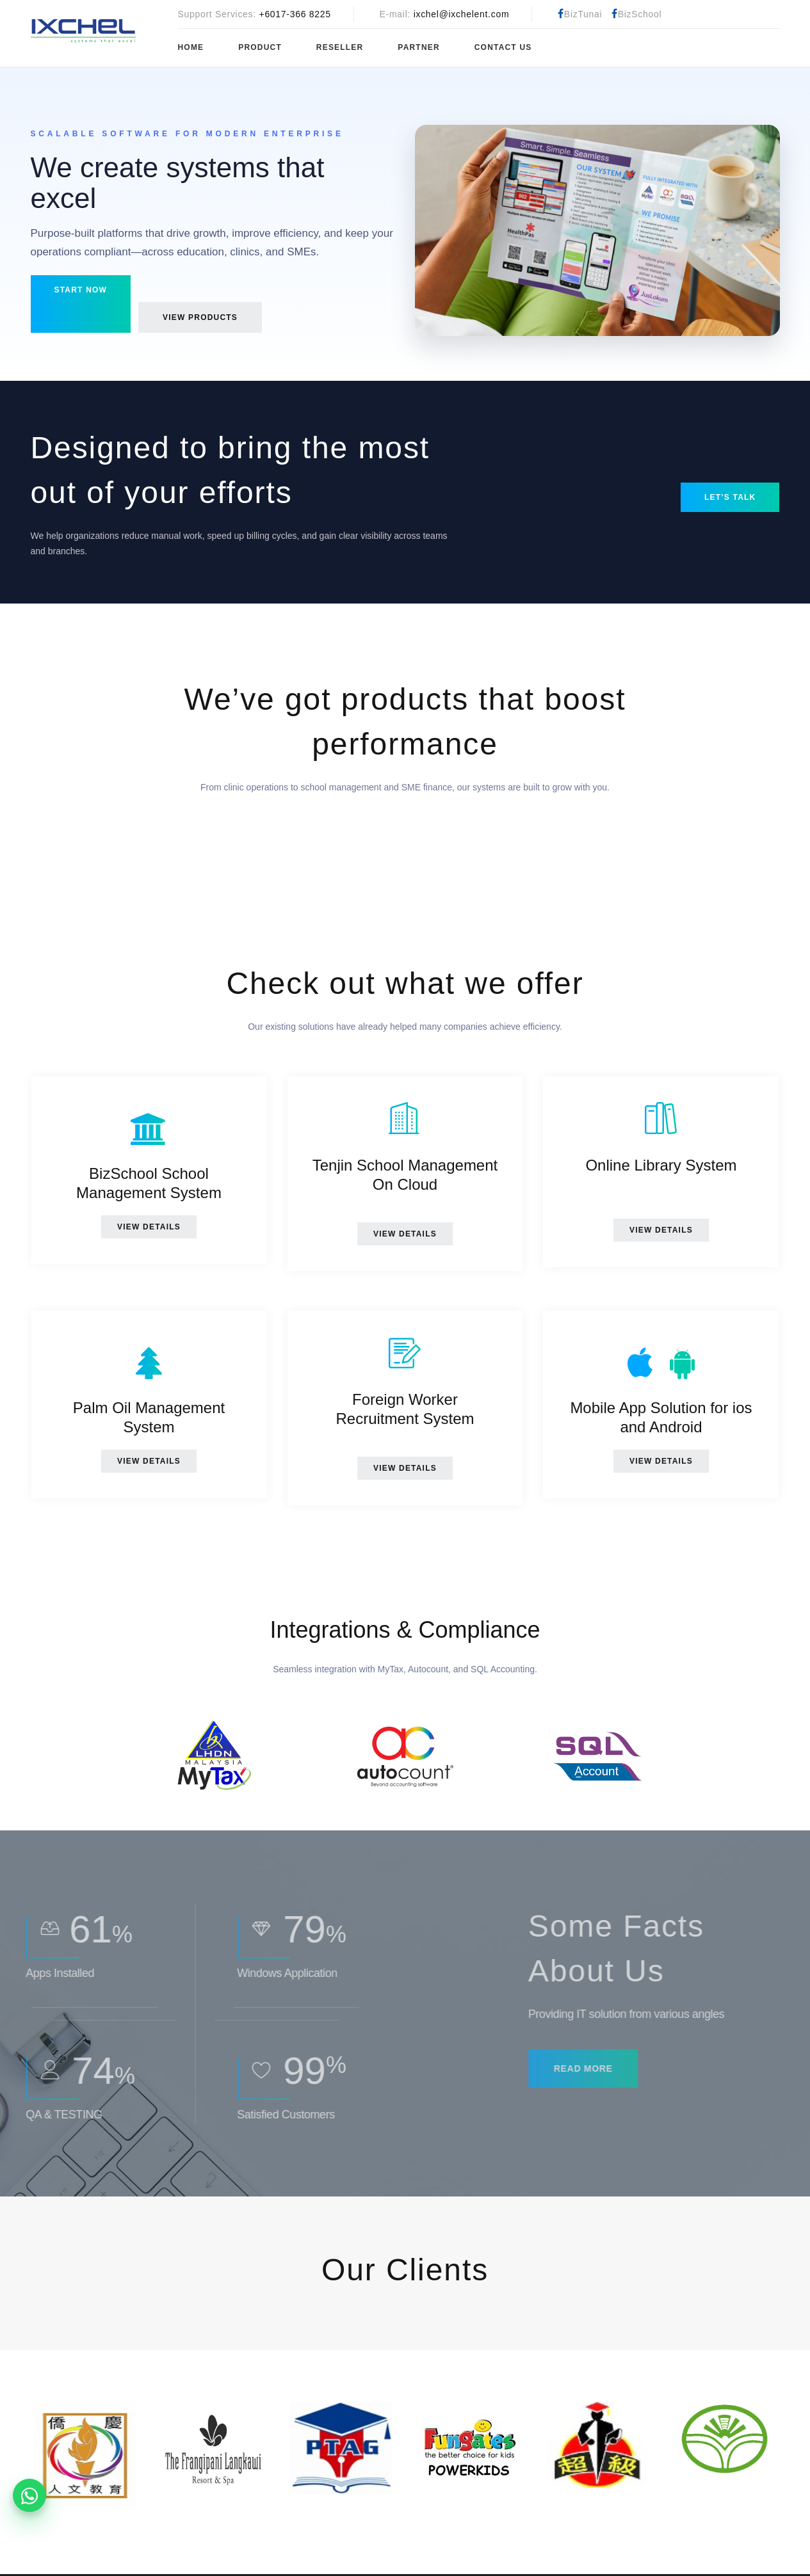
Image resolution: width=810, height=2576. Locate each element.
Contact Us (503, 47)
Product (260, 47)
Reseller (340, 47)
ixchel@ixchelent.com (462, 14)
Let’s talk (730, 497)
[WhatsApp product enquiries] (29, 2495)
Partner (419, 47)
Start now (81, 289)
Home (191, 47)
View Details (149, 1226)
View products (200, 317)
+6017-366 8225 (295, 14)
